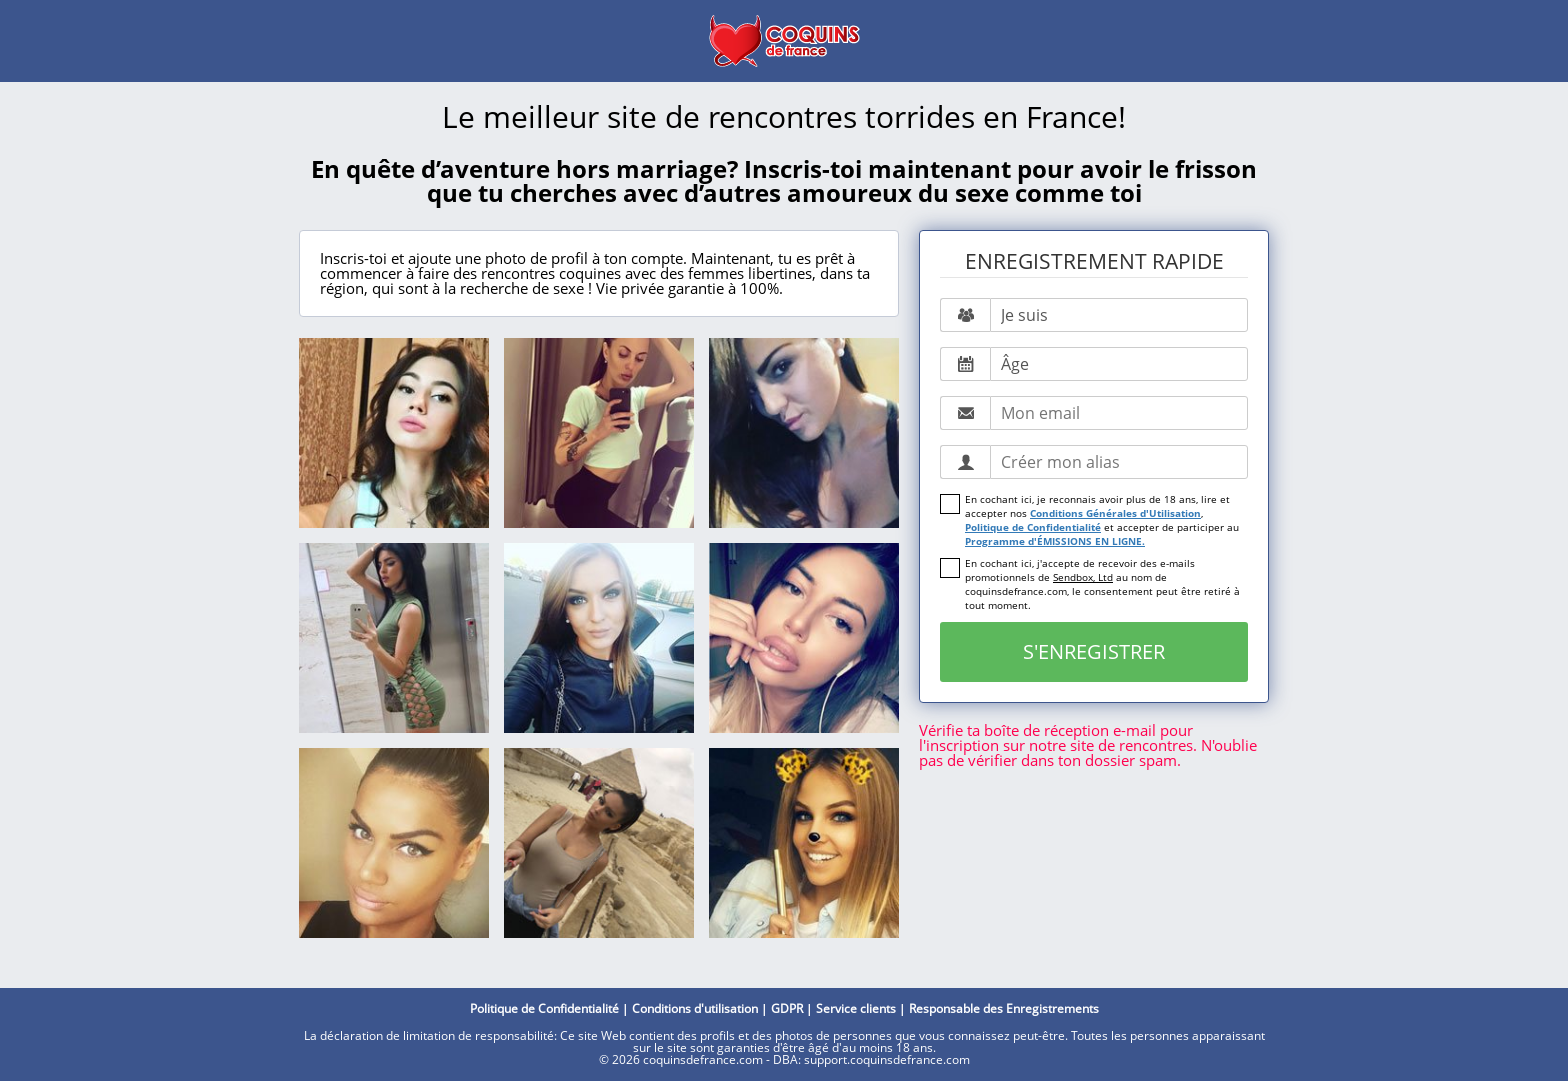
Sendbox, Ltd (1083, 577)
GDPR (787, 1008)
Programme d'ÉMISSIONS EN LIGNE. (1055, 541)
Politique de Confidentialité (1033, 527)
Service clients (856, 1008)
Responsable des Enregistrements (1004, 1008)
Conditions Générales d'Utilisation (1115, 513)
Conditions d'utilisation (695, 1008)
